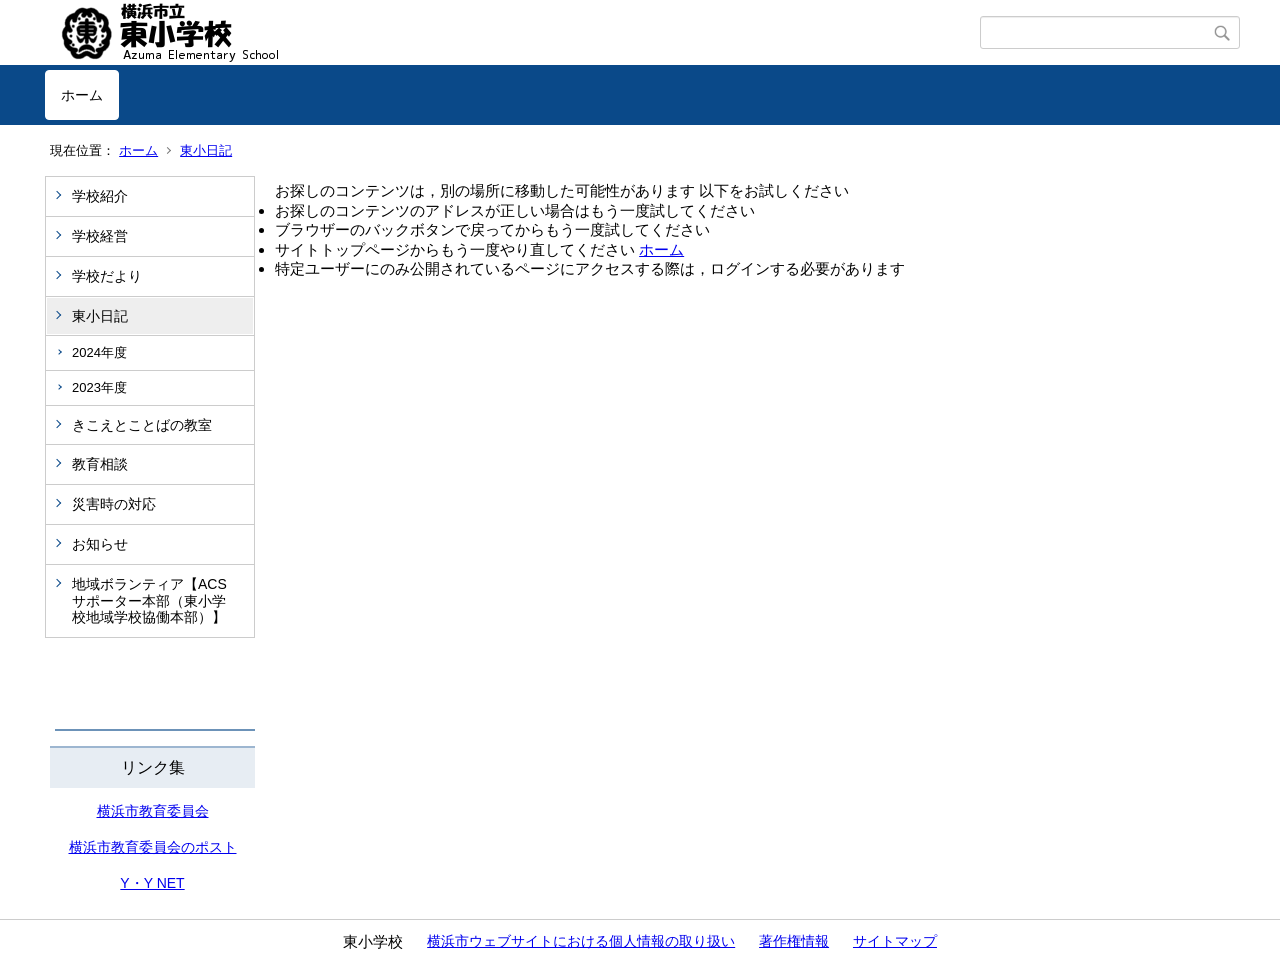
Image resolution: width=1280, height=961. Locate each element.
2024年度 (99, 352)
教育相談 (100, 464)
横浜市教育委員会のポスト (153, 847)
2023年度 (99, 387)
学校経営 (100, 236)
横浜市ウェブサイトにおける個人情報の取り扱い (581, 941)
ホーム (82, 95)
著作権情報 (794, 941)
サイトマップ (895, 941)
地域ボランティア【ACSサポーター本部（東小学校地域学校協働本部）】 (149, 601)
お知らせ (100, 544)
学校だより (107, 276)
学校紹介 (100, 196)
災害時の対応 (114, 504)
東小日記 (206, 150)
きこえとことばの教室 (142, 425)
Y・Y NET (152, 883)
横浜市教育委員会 (153, 811)
